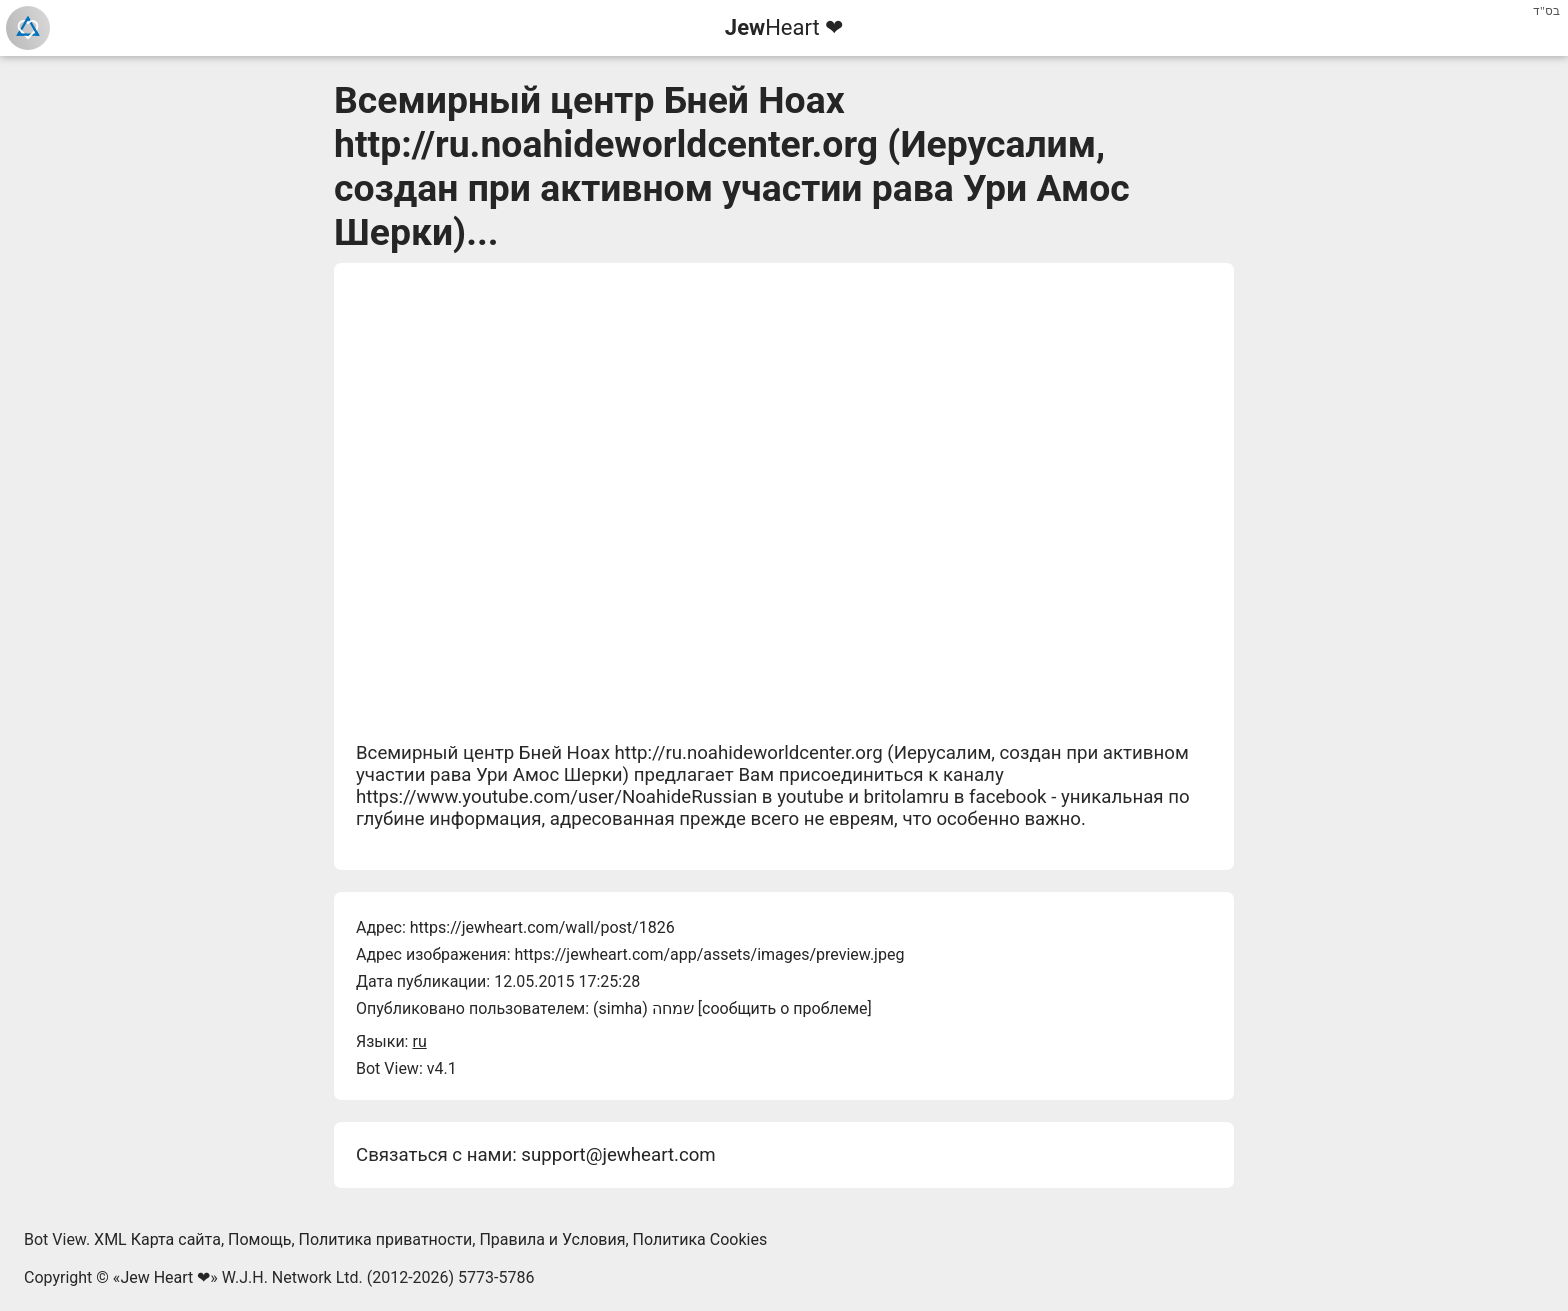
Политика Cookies (700, 1239)
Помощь (259, 1239)
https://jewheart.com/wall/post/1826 (542, 927)
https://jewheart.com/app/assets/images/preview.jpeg (709, 954)
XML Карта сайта (157, 1239)
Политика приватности (386, 1239)
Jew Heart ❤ (165, 1277)
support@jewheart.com (618, 1155)
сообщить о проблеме (785, 1008)
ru (419, 1041)
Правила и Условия (552, 1239)
